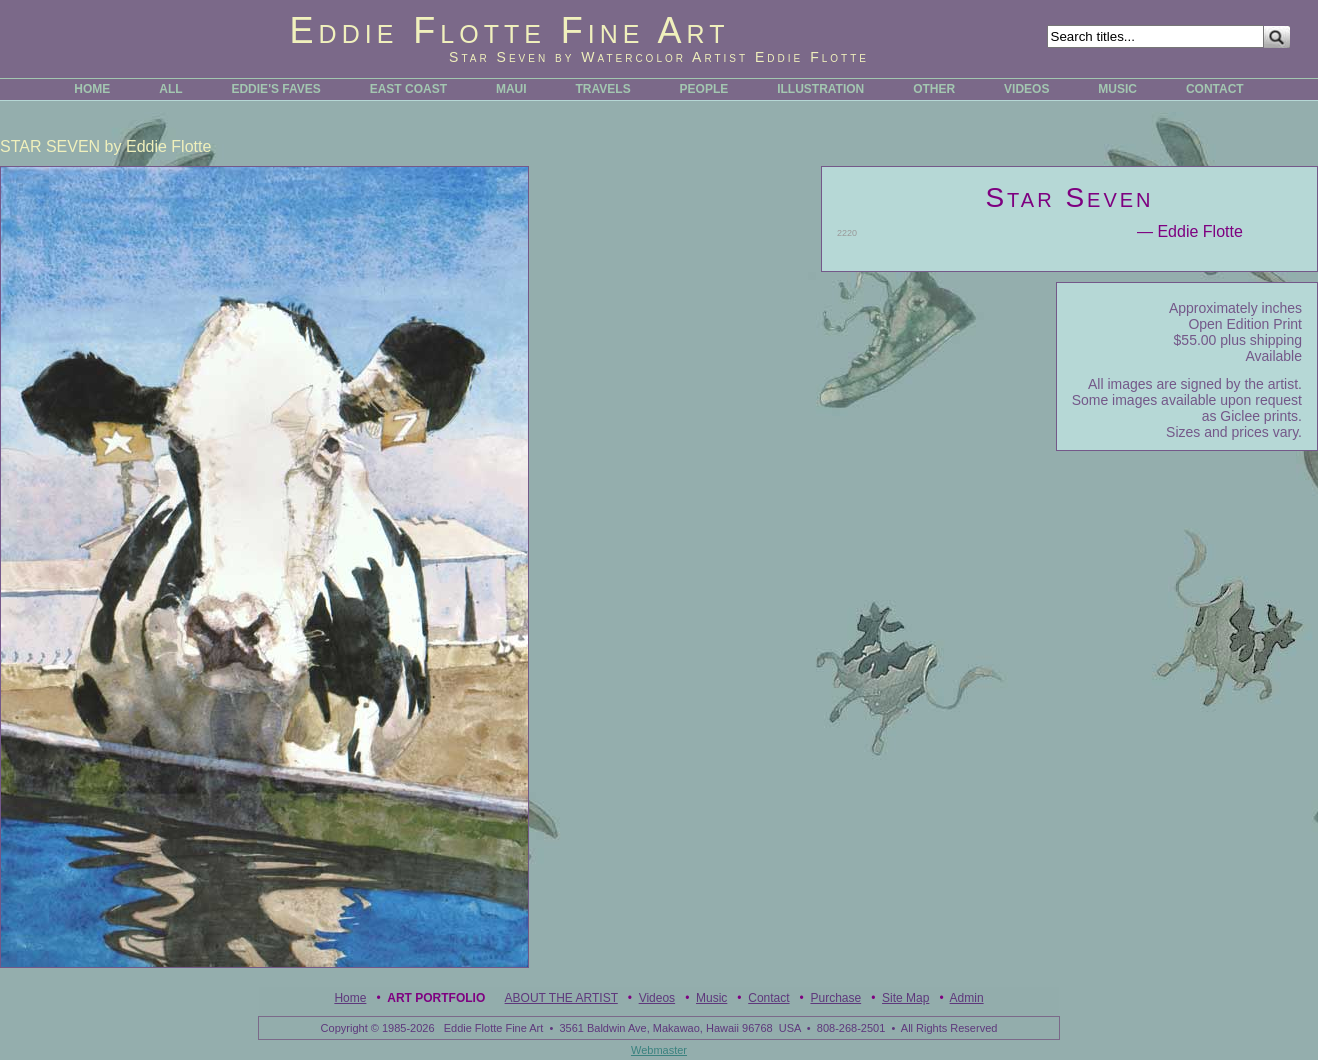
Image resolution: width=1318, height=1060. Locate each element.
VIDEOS (1026, 89)
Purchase (835, 998)
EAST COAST (408, 89)
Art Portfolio (436, 998)
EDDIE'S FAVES (275, 89)
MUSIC (1117, 89)
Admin (967, 998)
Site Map (905, 998)
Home (350, 998)
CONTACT (1215, 89)
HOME (92, 89)
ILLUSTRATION (820, 89)
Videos (657, 998)
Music (711, 998)
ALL (170, 89)
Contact (768, 998)
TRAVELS (603, 89)
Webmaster (659, 1050)
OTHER (934, 89)
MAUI (511, 89)
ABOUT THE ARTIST (561, 998)
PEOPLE (704, 89)
